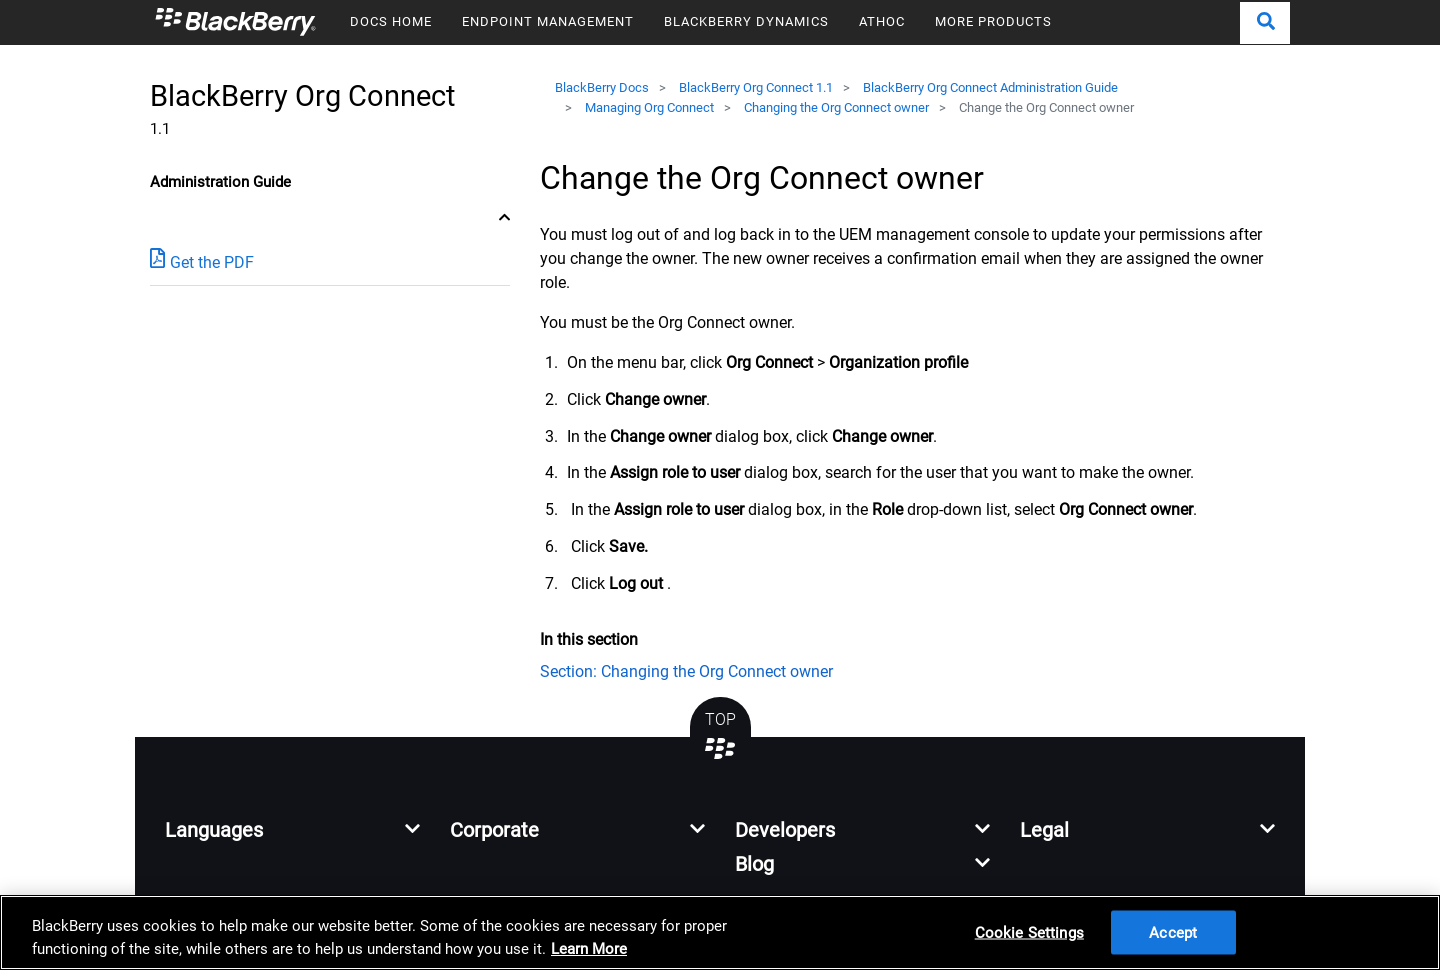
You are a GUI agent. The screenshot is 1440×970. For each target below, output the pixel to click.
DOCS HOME (391, 21)
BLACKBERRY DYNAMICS (746, 21)
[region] (720, 932)
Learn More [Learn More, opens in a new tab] (589, 949)
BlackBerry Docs (602, 87)
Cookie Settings (1029, 932)
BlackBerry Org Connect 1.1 (756, 87)
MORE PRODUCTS (993, 21)
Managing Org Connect (649, 107)
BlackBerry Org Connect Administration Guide (990, 87)
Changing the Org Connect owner (836, 107)
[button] (1265, 23)
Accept (1173, 932)
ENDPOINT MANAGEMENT (548, 21)
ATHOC (882, 21)
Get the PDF (202, 261)
